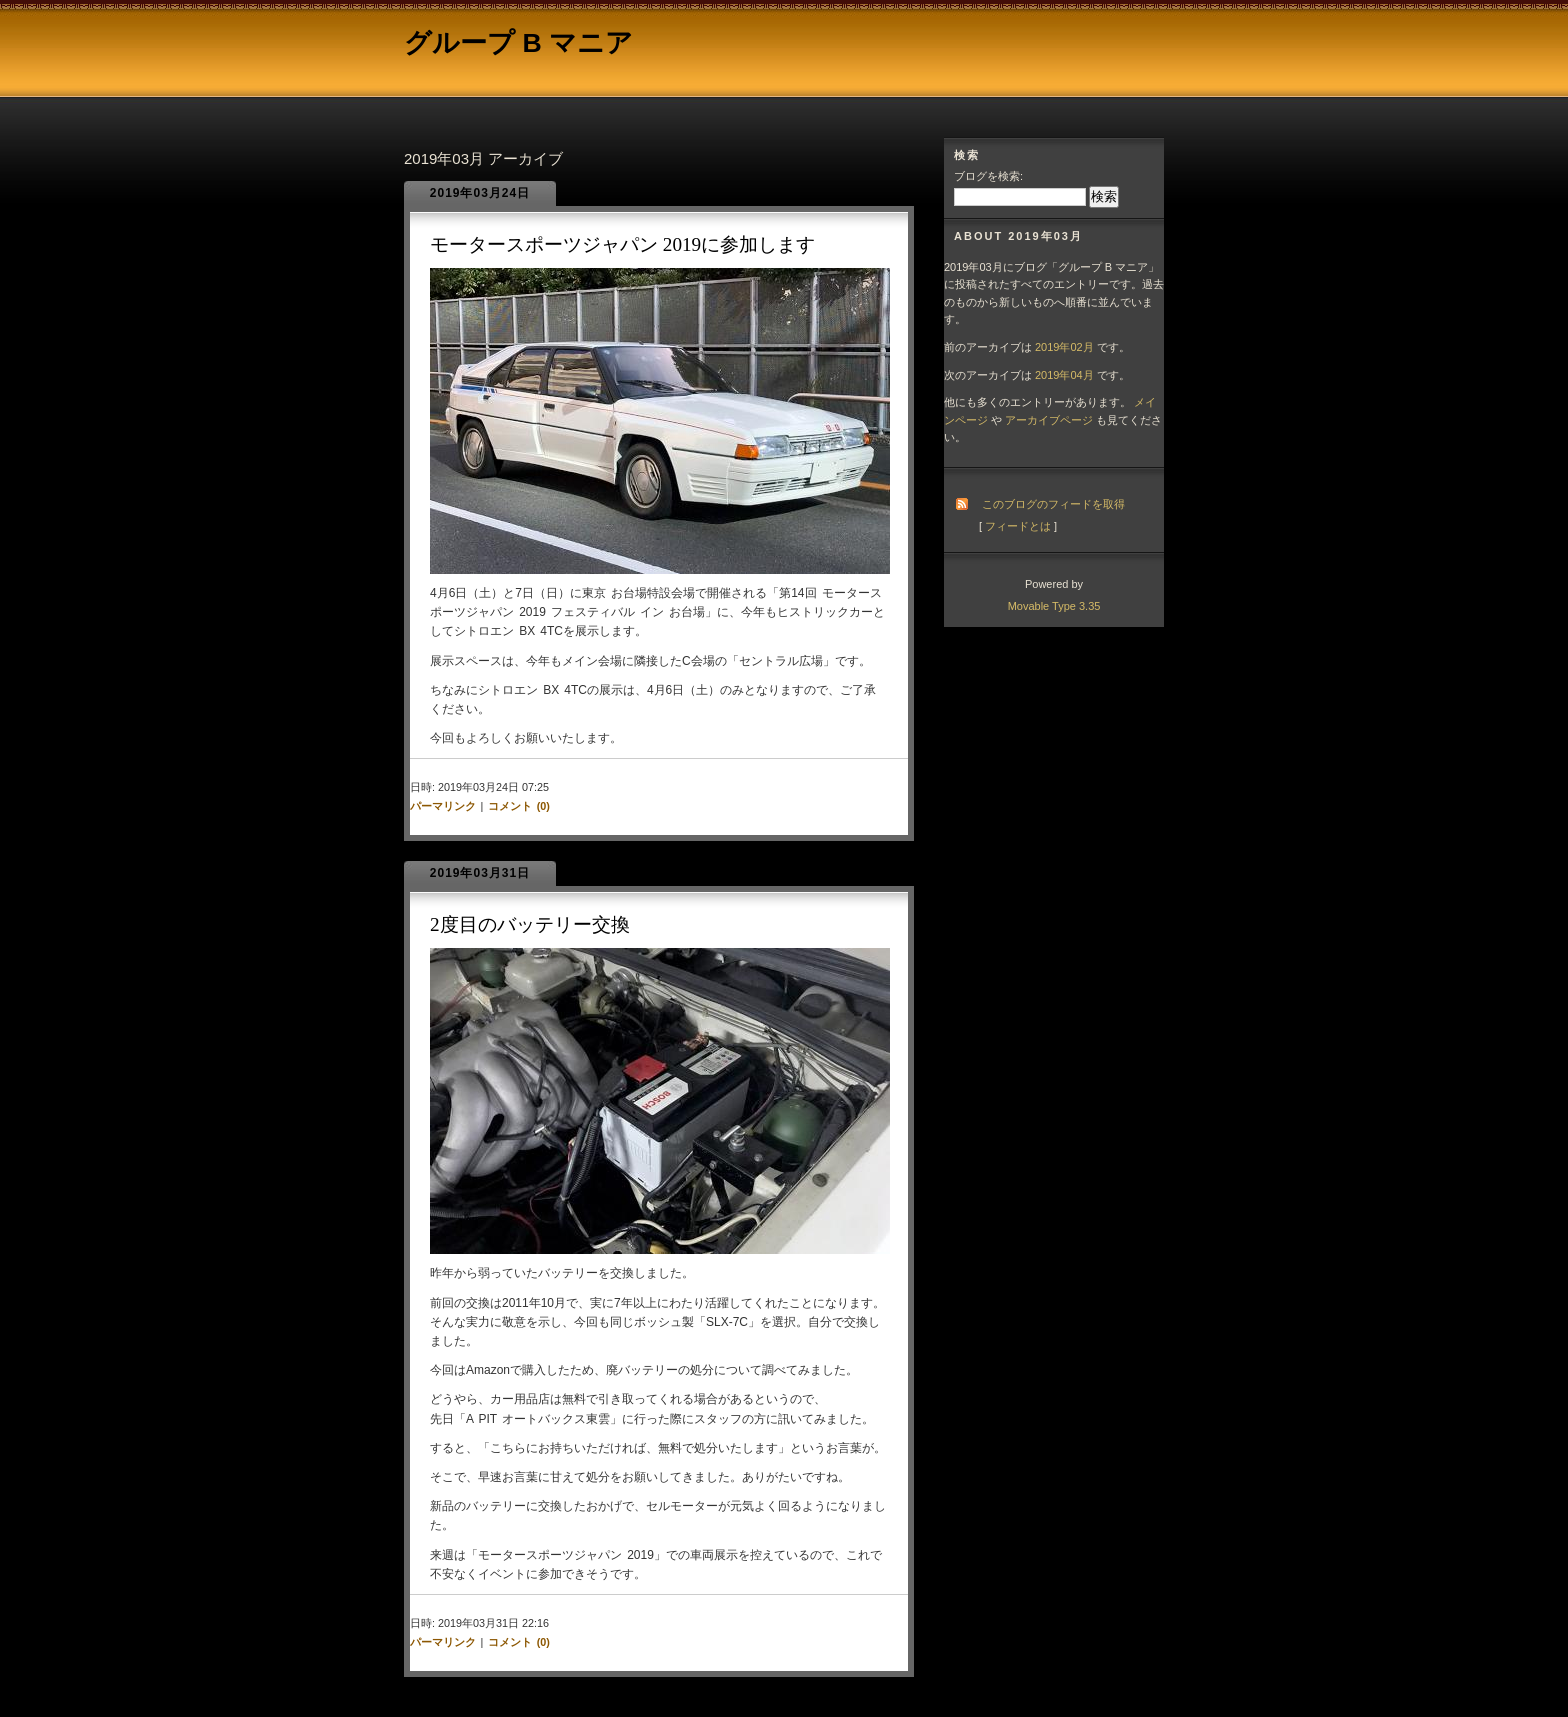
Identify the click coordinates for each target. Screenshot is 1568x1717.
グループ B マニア (518, 43)
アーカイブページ (1049, 420)
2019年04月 (1064, 375)
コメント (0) (519, 806)
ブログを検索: (988, 176)
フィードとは (1018, 526)
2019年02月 (1064, 347)
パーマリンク (443, 806)
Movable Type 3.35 (1054, 606)
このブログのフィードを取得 (1053, 504)
